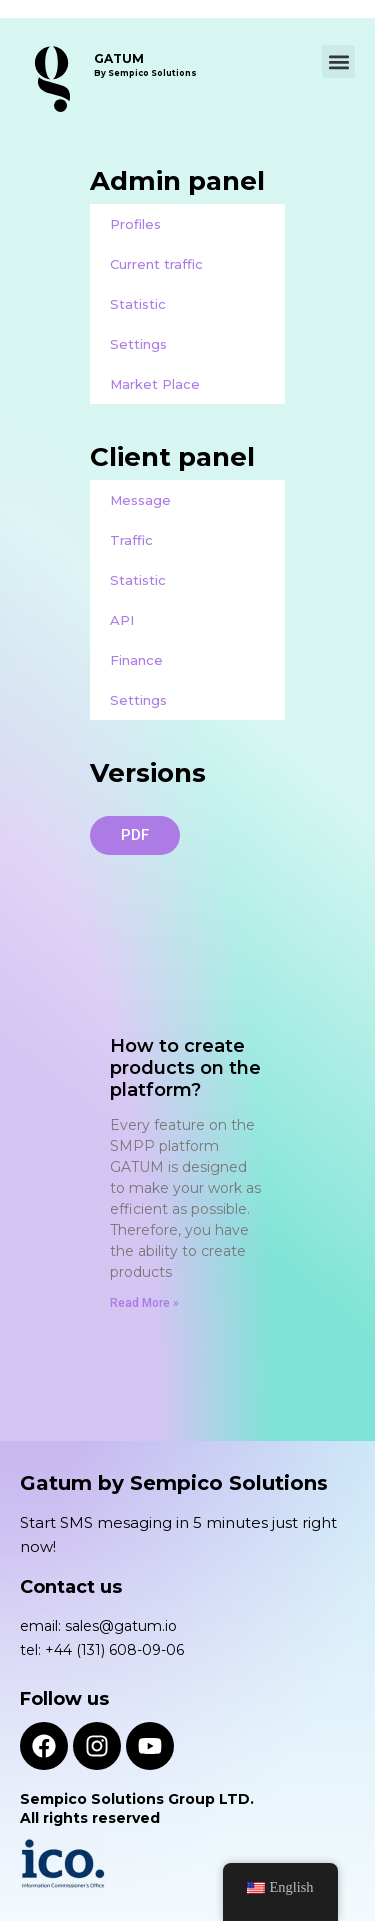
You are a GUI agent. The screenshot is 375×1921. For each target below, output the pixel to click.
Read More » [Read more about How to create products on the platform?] (144, 1303)
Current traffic (156, 264)
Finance (136, 660)
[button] (338, 61)
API (122, 620)
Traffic (131, 540)
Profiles (135, 224)
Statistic (138, 304)
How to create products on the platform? (185, 1068)
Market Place (155, 384)
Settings (138, 344)
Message (140, 500)
